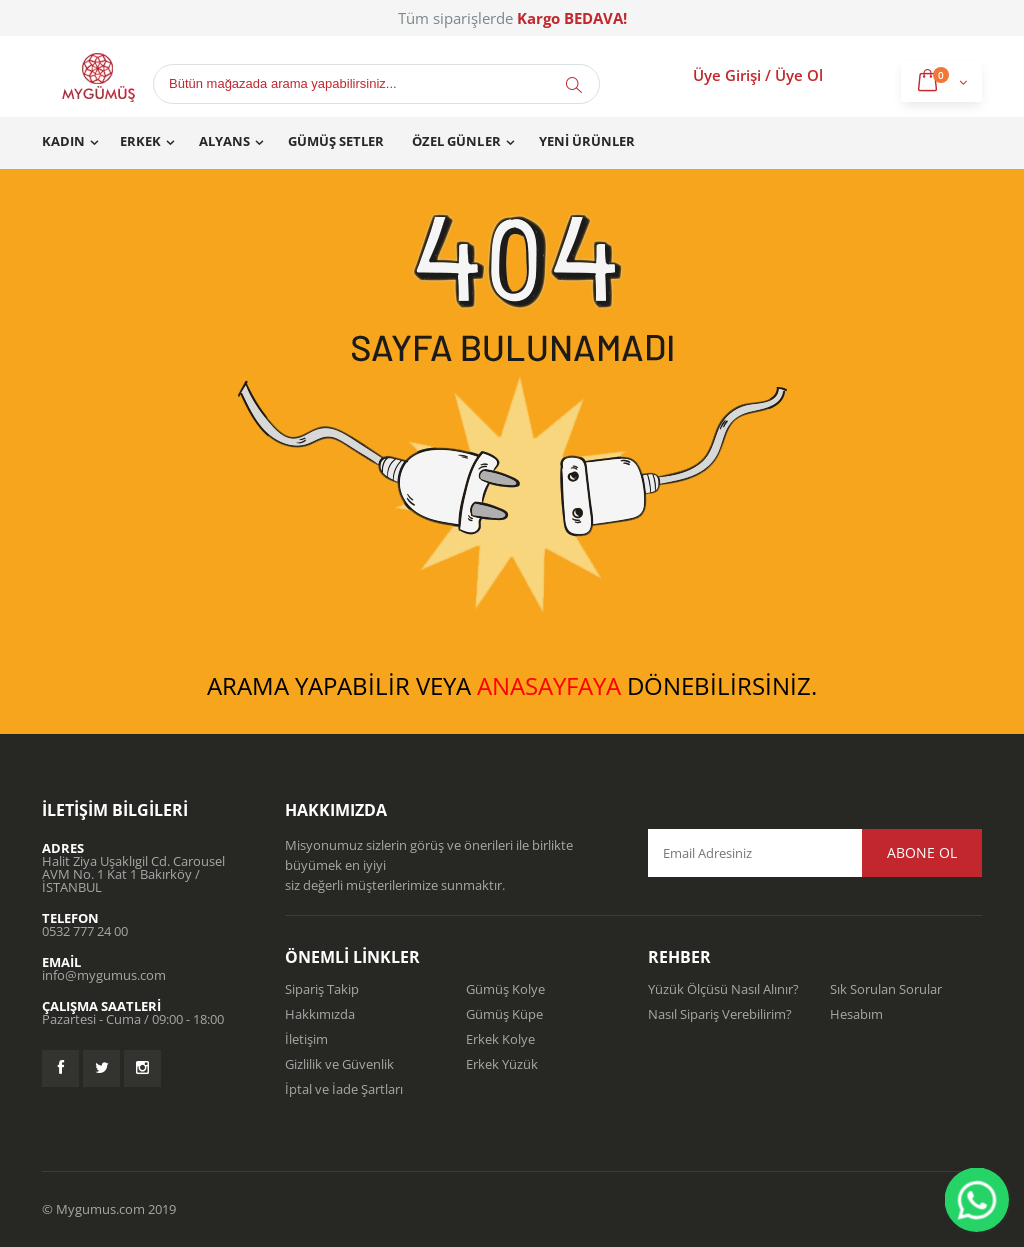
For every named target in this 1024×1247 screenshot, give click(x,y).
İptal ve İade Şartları (344, 1089)
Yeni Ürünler (587, 141)
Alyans (224, 141)
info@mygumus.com (104, 975)
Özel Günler (456, 141)
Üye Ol (799, 75)
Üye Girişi (727, 75)
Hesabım (856, 1014)
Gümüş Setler (336, 141)
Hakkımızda (320, 1014)
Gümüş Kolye (505, 989)
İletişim (306, 1039)
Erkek (140, 141)
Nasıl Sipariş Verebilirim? (720, 1014)
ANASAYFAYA (549, 685)
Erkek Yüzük (502, 1064)
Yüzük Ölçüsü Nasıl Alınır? (723, 989)
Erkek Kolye (500, 1039)
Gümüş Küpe (504, 1014)
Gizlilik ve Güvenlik (339, 1064)
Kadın (63, 141)
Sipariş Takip (322, 989)
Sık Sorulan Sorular (886, 989)
